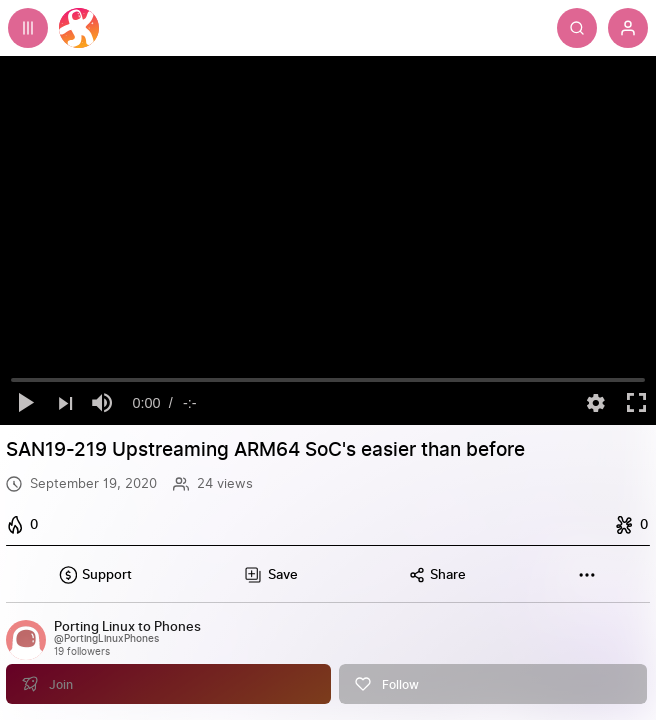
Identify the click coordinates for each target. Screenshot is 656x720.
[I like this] (25, 525)
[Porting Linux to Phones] (127, 627)
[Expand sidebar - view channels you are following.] (28, 28)
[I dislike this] (629, 525)
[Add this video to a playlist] (270, 575)
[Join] (168, 667)
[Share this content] (437, 575)
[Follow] (493, 667)
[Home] (79, 28)
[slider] (328, 380)
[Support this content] (95, 575)
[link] (327, 653)
